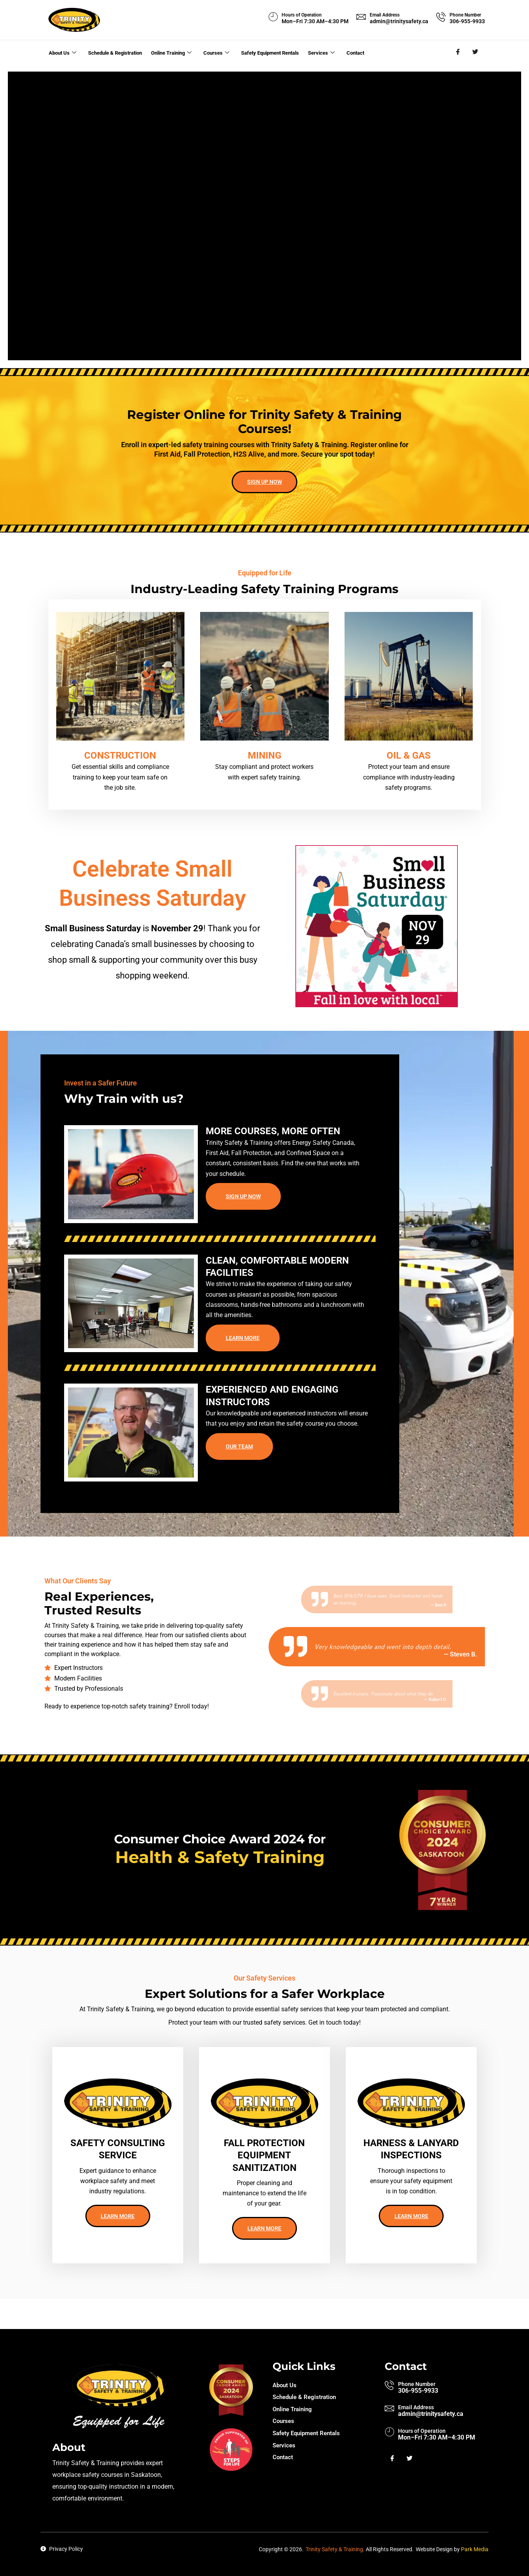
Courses (221, 51)
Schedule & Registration (116, 51)
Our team (239, 1468)
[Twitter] (475, 52)
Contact (362, 51)
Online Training (176, 51)
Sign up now (264, 498)
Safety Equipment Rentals (276, 51)
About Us (62, 51)
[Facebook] (458, 52)
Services (330, 51)
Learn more (243, 1359)
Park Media (474, 2549)
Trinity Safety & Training (334, 2549)
